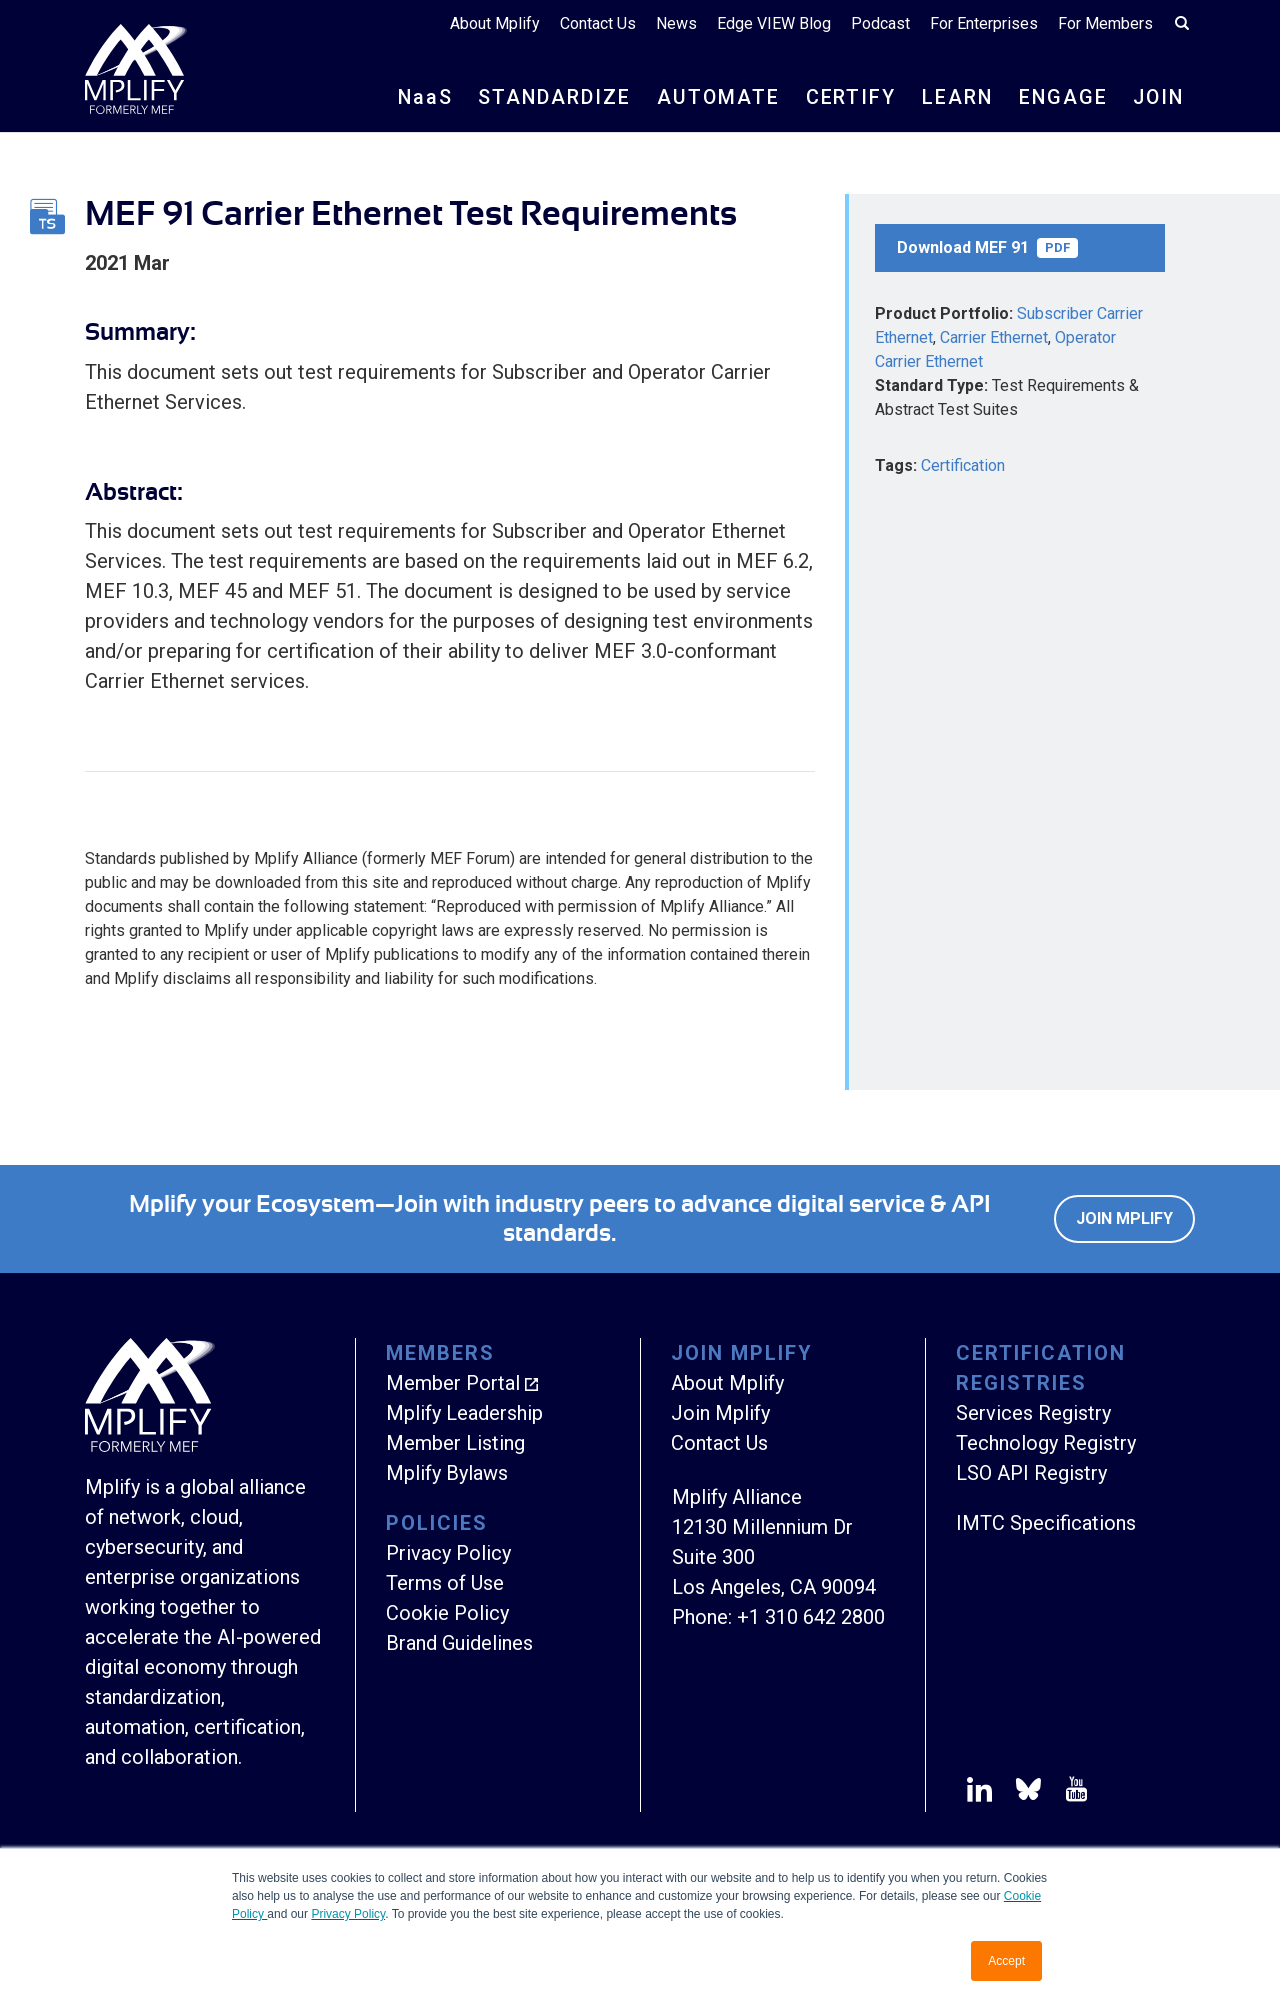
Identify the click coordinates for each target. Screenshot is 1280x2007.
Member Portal (453, 1383)
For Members (1105, 24)
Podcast (880, 24)
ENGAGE (1060, 98)
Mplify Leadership (464, 1413)
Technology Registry (1046, 1443)
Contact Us (598, 24)
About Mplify (495, 24)
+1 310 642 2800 (811, 1617)
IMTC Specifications (1046, 1523)
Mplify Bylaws (447, 1473)
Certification (963, 465)
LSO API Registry (1031, 1473)
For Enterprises (984, 24)
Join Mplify (1124, 1218)
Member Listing (455, 1443)
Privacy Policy (348, 1914)
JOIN (1157, 98)
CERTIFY (845, 98)
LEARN (953, 98)
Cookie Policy (447, 1613)
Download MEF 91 (987, 248)
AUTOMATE (712, 98)
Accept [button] (1006, 1961)
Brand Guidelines (459, 1643)
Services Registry (1033, 1413)
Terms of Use (445, 1583)
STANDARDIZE (548, 98)
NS (417, 98)
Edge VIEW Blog (774, 24)
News (676, 24)
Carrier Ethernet (994, 337)
